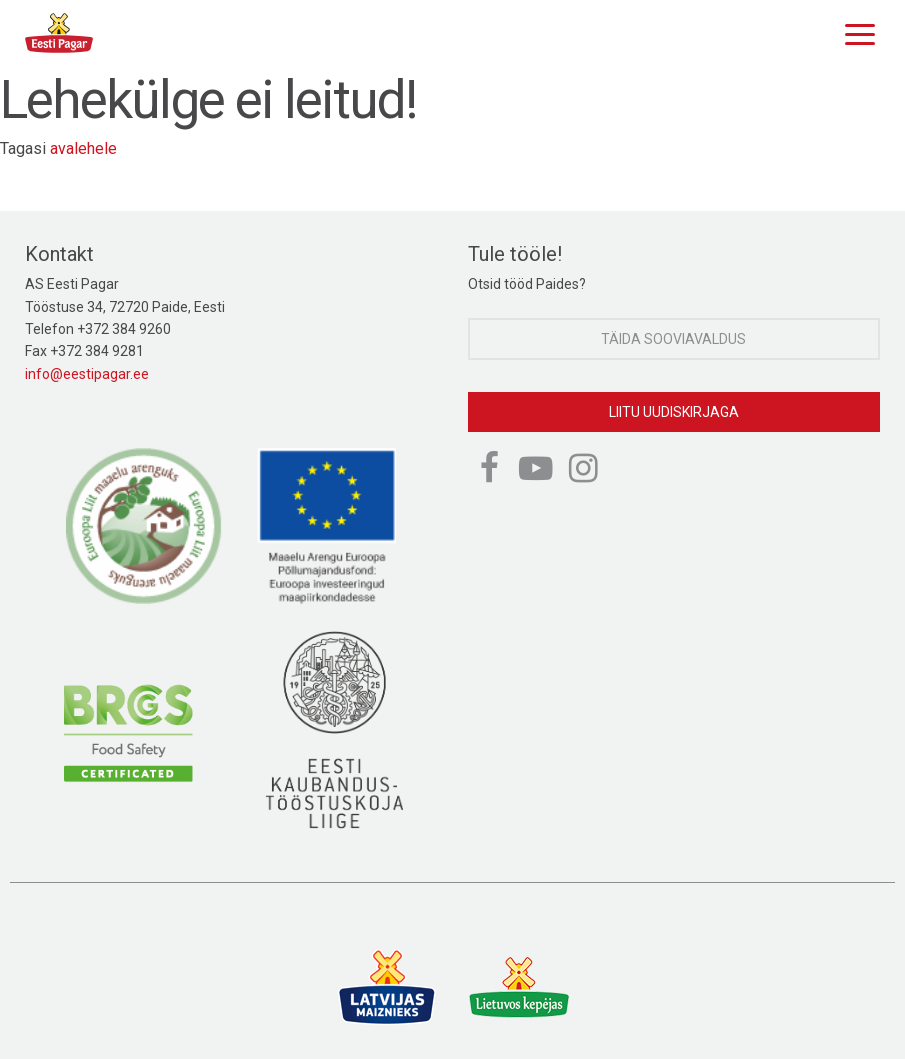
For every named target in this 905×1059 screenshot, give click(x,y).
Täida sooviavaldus (673, 339)
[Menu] (855, 32)
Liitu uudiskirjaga (674, 412)
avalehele (83, 148)
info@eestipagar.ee (87, 374)
